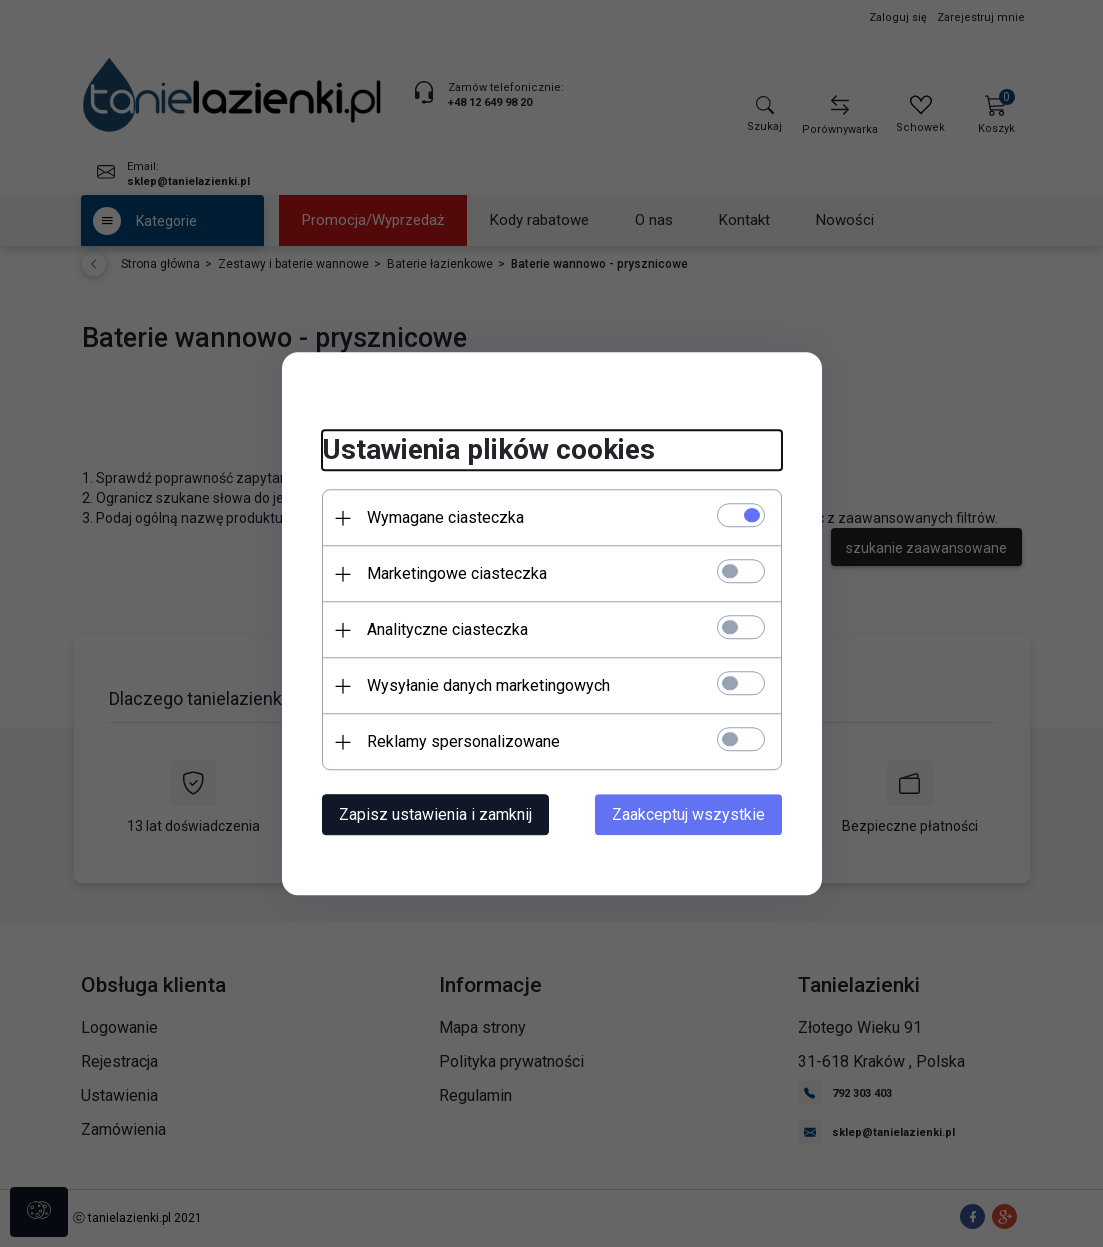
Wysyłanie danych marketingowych (488, 685)
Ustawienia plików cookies (488, 450)
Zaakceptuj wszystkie (688, 814)
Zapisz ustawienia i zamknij (435, 814)
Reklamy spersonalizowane (463, 741)
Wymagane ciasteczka (445, 517)
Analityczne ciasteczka (447, 629)
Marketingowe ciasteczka (457, 573)
